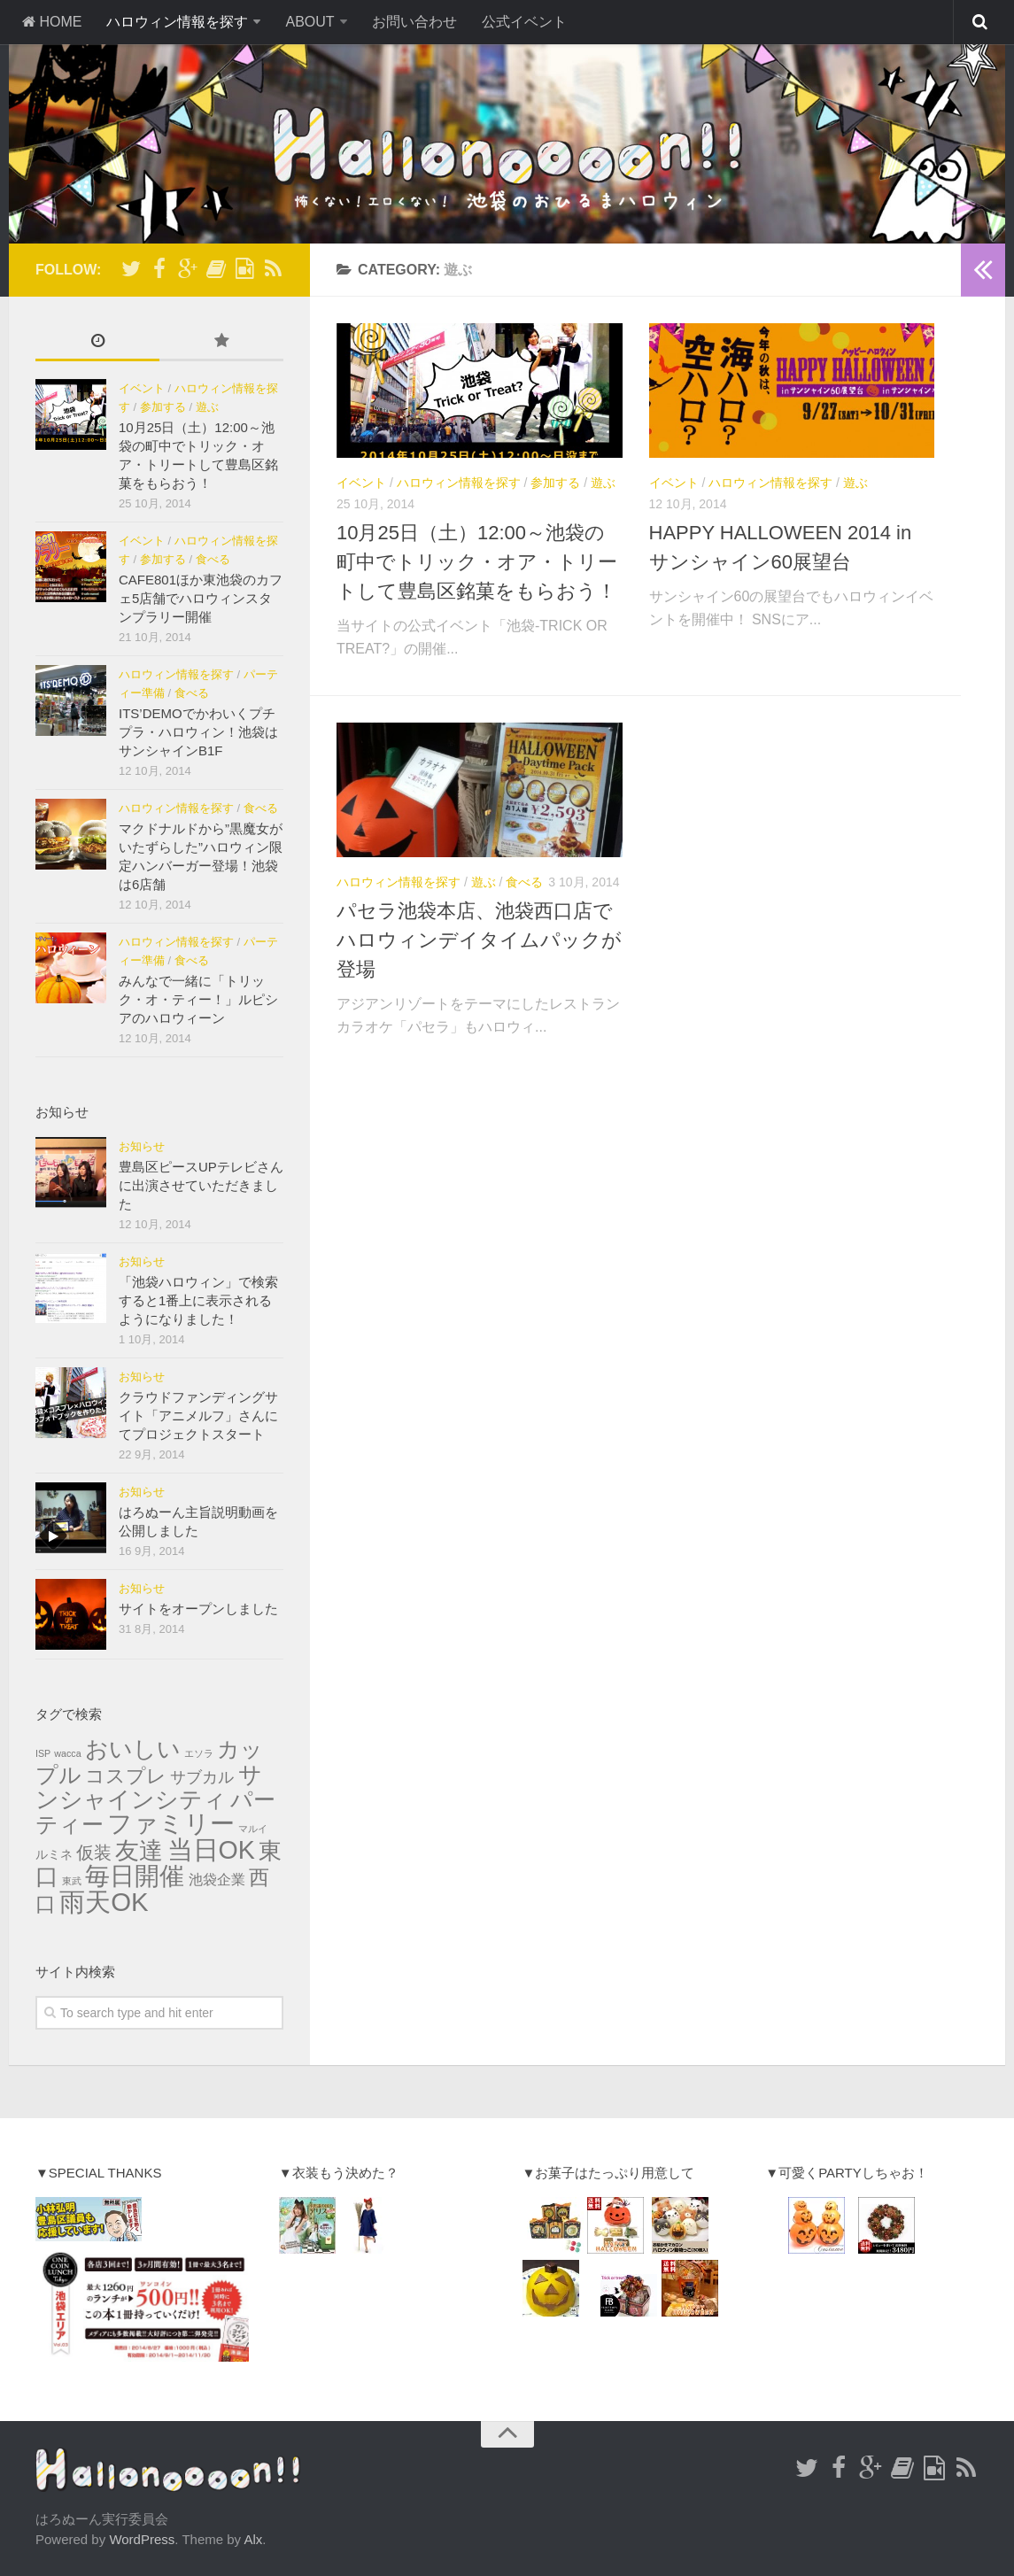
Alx (253, 2539)
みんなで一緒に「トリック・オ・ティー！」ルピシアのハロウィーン (198, 999)
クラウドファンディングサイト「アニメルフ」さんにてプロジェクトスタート (198, 1415)
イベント (361, 483)
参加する (555, 483)
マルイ (252, 1828)
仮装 (94, 1852)
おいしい (133, 1749)
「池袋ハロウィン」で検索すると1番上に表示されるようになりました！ (198, 1300)
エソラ (198, 1753)
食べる (524, 882)
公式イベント (524, 21)
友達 (139, 1850)
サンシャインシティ (148, 1787)
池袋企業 (217, 1879)
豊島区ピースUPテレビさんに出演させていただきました (201, 1185)
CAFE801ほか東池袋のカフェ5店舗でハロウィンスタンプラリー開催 (201, 598)
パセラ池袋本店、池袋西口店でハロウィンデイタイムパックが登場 (479, 940)
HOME (51, 21)
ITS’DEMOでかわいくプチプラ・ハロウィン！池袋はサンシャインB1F (198, 732)
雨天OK (103, 1901)
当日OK (211, 1850)
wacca (67, 1753)
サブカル (202, 1777)
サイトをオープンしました (198, 1608)
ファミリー (171, 1823)
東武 (71, 1881)
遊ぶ (603, 483)
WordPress (141, 2539)
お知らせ (142, 1146)
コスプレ (125, 1776)
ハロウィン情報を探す (177, 21)
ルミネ (54, 1854)
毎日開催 (134, 1876)
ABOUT (309, 21)
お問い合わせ (414, 21)
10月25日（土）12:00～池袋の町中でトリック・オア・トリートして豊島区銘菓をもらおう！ (477, 562)
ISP (42, 1753)
